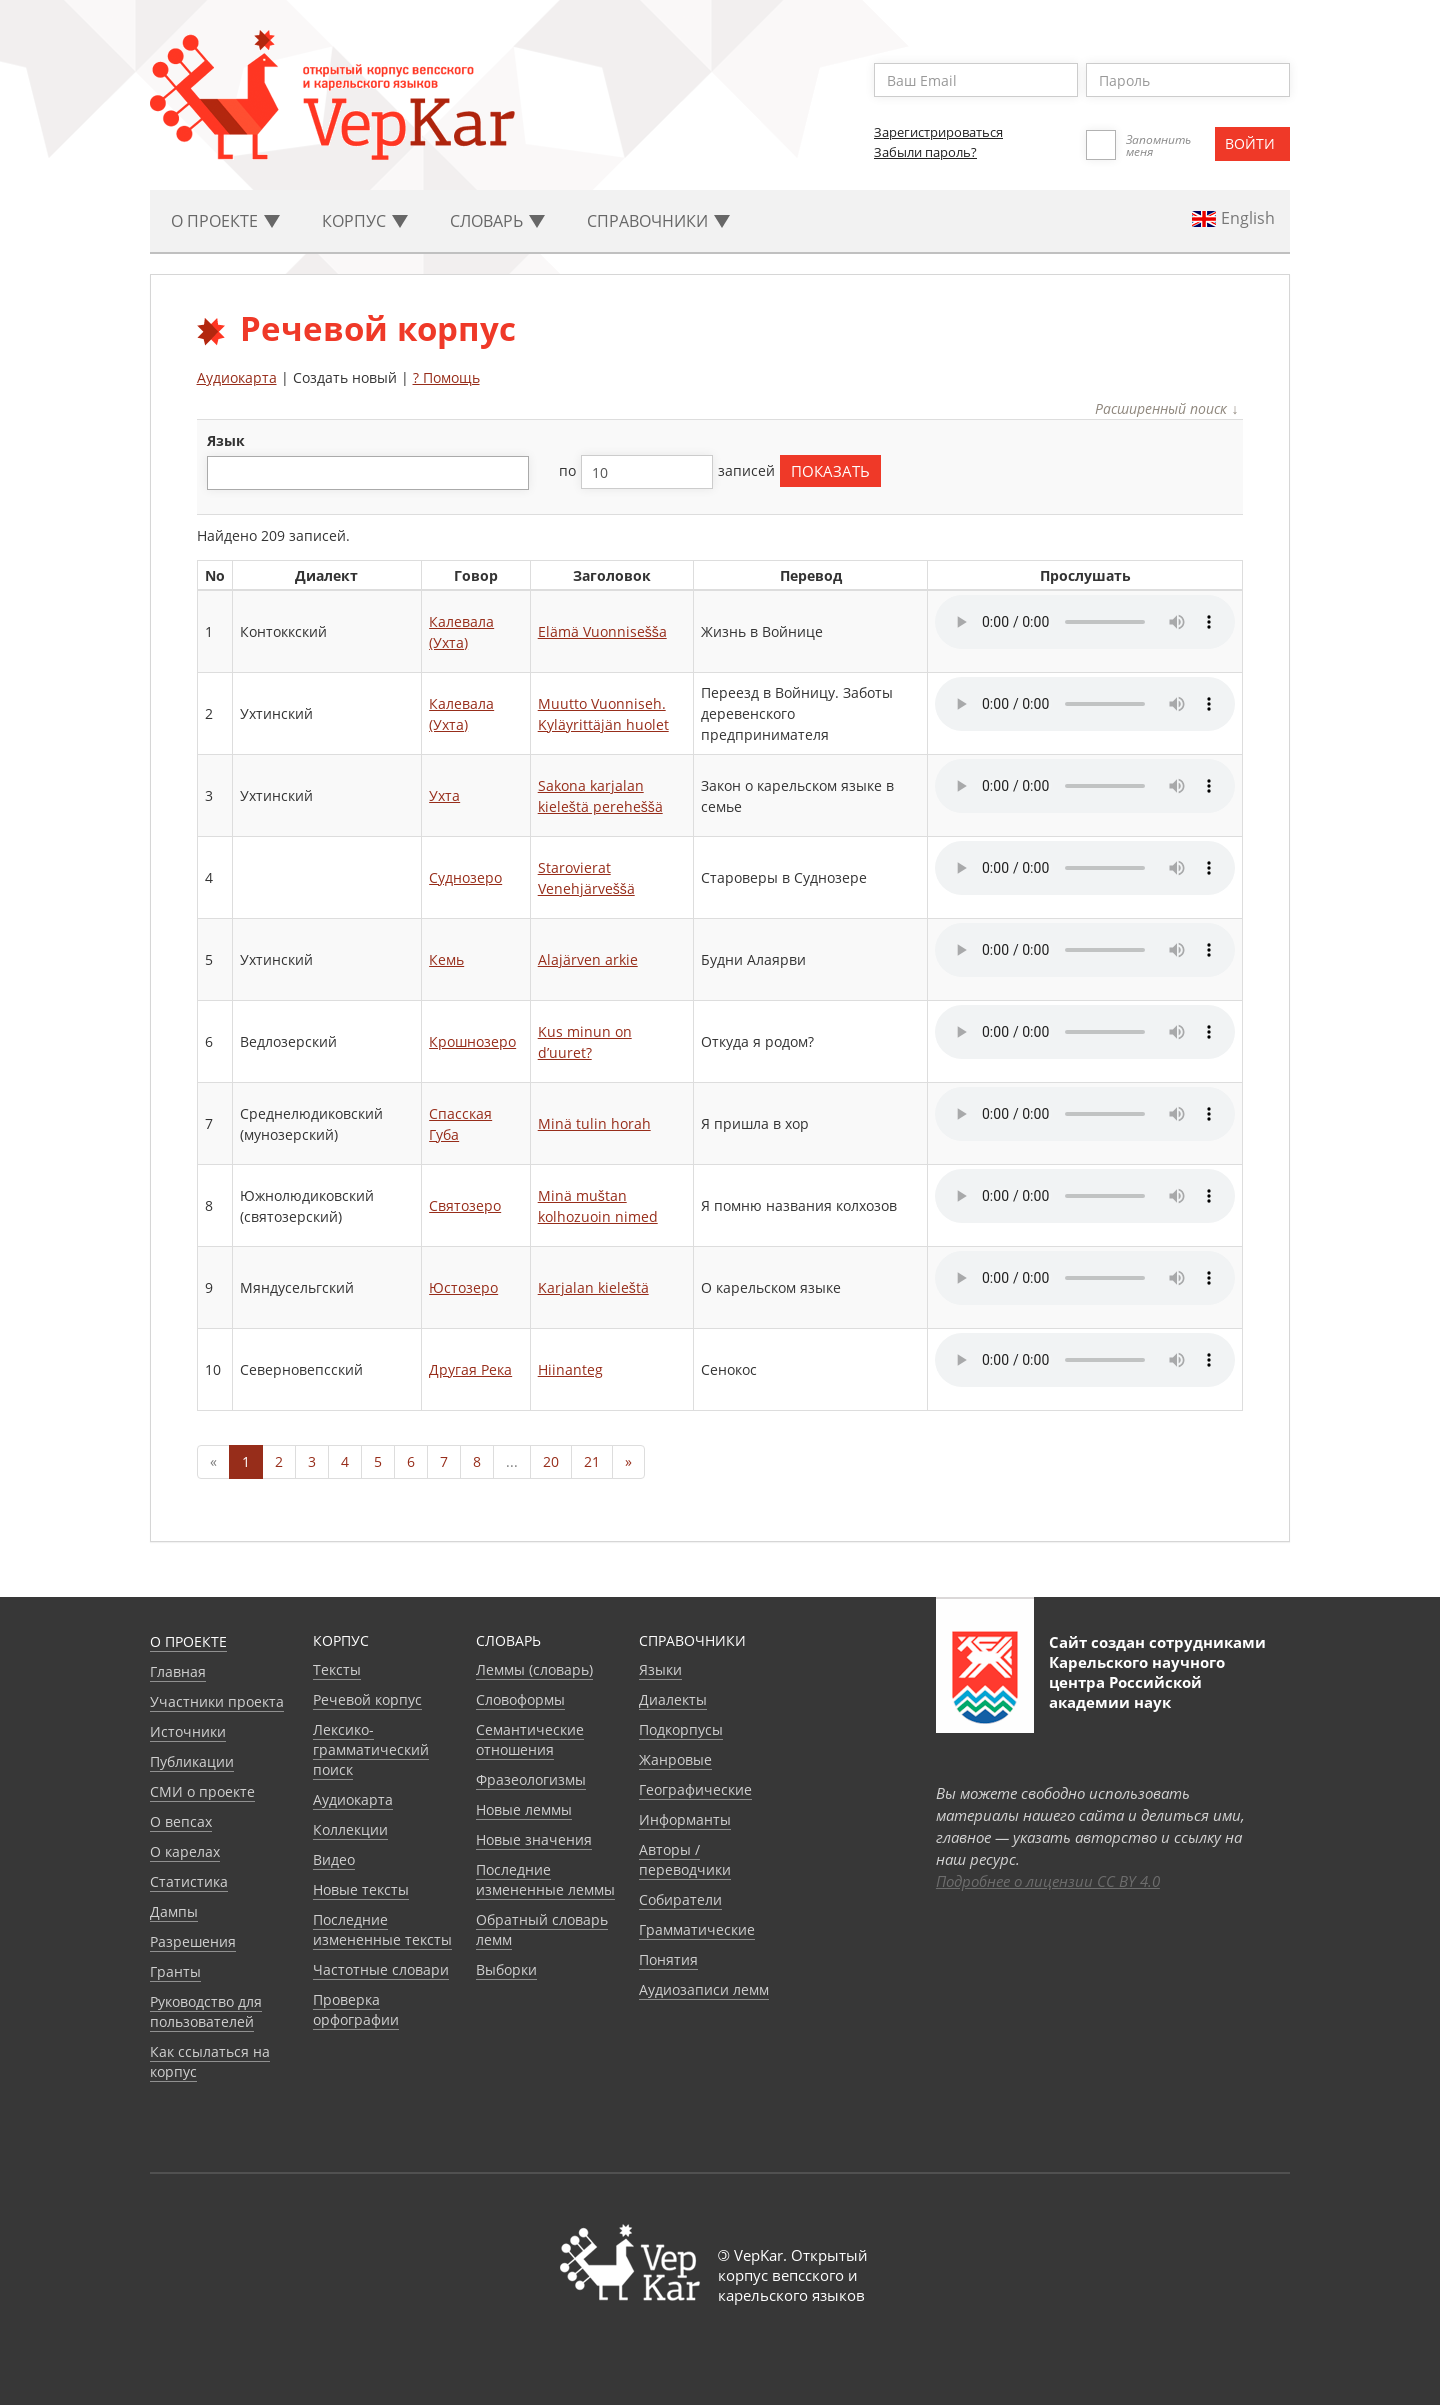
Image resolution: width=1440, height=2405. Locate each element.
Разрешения (193, 1941)
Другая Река (470, 1369)
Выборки (506, 1969)
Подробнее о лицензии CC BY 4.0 (1048, 1881)
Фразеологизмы (531, 1779)
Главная (178, 1671)
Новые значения (534, 1839)
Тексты (337, 1669)
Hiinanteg (570, 1369)
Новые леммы (524, 1809)
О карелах (185, 1851)
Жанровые (675, 1759)
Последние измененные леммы (545, 1879)
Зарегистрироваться (938, 132)
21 (592, 1461)
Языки (660, 1669)
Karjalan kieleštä (593, 1287)
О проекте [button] (225, 221)
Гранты (175, 1971)
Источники (188, 1731)
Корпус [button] (365, 221)
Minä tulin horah (594, 1123)
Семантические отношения (530, 1739)
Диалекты (673, 1699)
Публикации (192, 1761)
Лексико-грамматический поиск (371, 1749)
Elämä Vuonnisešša (602, 631)
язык (226, 440)
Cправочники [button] (658, 221)
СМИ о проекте (202, 1791)
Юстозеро (463, 1287)
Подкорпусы (681, 1729)
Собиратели (680, 1899)
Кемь (446, 959)
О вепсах (181, 1821)
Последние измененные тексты (382, 1929)
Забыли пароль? (925, 152)
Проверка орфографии (356, 2009)
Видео (334, 1859)
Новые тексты (361, 1889)
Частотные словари (381, 1969)
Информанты (685, 1819)
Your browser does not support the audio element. (1085, 622)
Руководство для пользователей (206, 2011)
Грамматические (697, 1929)
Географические (695, 1789)
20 (551, 1461)
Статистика (189, 1881)
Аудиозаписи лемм (704, 1989)
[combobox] (368, 473)
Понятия (668, 1959)
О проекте (188, 1641)
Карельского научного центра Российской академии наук (1137, 1682)
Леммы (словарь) (534, 1669)
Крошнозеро (472, 1041)
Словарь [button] (497, 221)
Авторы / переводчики (685, 1859)
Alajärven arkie (588, 959)
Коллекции (350, 1829)
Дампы (174, 1911)
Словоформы (520, 1699)
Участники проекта (217, 1701)
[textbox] (223, 472)
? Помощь (446, 377)
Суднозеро (465, 877)
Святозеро (465, 1205)
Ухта (444, 795)
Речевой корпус (367, 1699)
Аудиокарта (237, 377)
